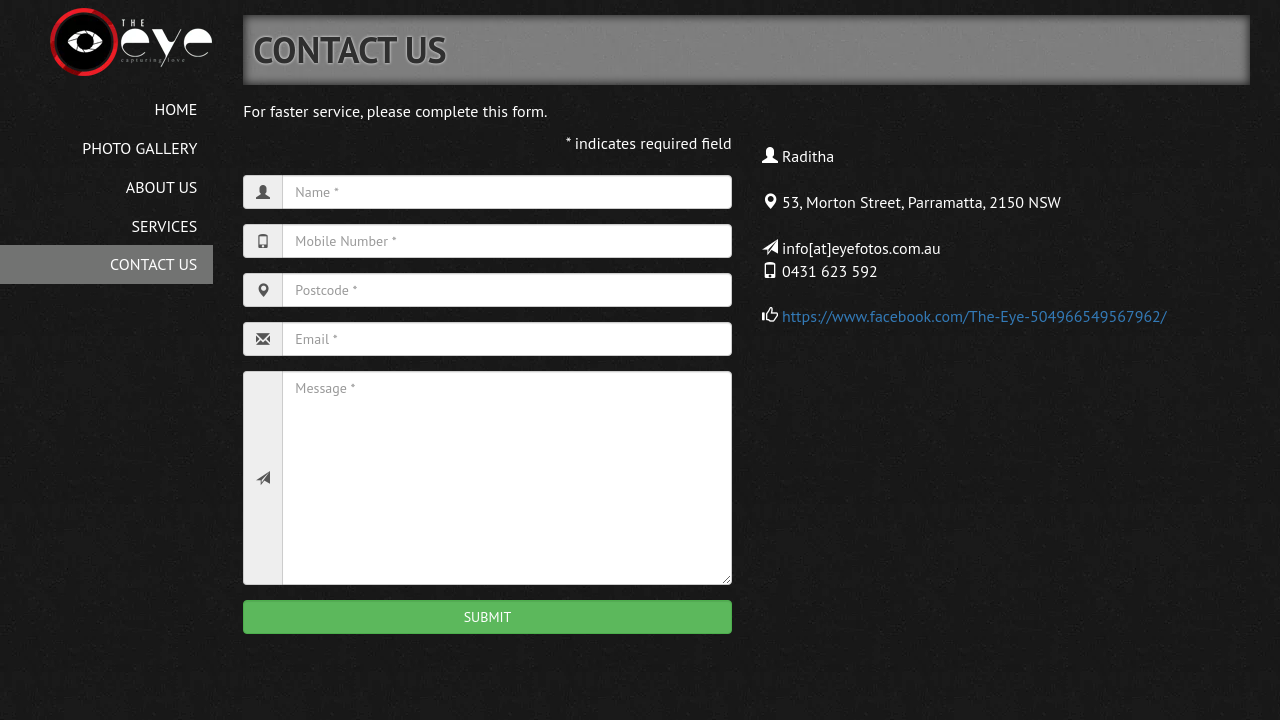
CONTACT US (153, 264)
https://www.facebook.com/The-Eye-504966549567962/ (974, 316)
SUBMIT (488, 617)
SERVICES (165, 226)
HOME (175, 109)
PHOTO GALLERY (139, 148)
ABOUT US (162, 187)
